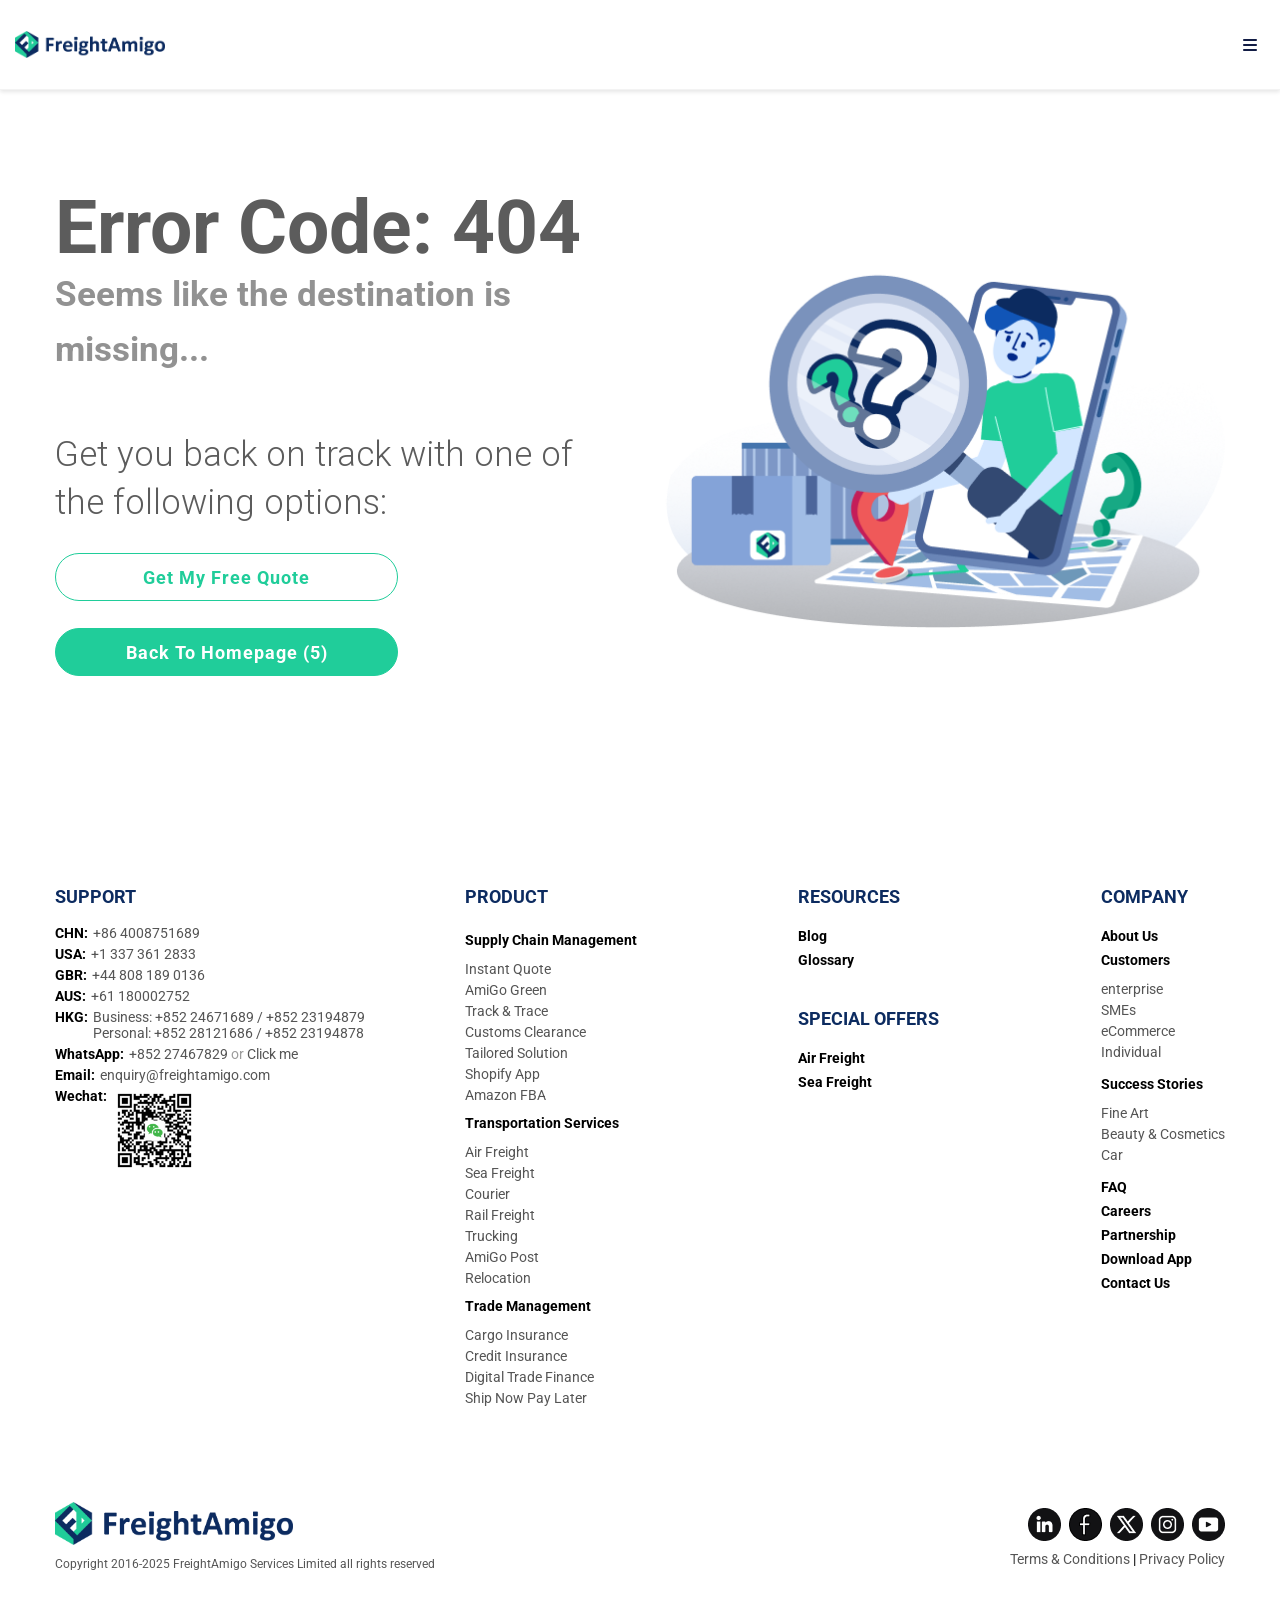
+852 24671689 (206, 1017)
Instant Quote (508, 969)
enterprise (1132, 989)
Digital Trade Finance (529, 1377)
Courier (487, 1194)
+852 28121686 (205, 1033)
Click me (272, 1054)
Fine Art (1125, 1113)
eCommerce (1138, 1031)
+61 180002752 (140, 996)
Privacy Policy (1182, 1559)
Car (1112, 1155)
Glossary (826, 960)
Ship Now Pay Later (526, 1398)
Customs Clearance (525, 1032)
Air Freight (497, 1152)
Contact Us (1135, 1283)
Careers (1126, 1211)
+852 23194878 (314, 1033)
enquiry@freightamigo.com (185, 1075)
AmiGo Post (502, 1257)
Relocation (498, 1278)
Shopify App (502, 1074)
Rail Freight (500, 1215)
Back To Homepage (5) (227, 652)
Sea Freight (500, 1173)
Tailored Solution (516, 1053)
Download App (1146, 1259)
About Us (1129, 936)
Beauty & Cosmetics (1163, 1134)
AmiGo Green (506, 990)
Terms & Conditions (1070, 1559)
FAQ (1114, 1187)
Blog (812, 936)
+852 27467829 (180, 1054)
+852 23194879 (315, 1017)
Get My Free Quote (226, 577)
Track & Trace (506, 1011)
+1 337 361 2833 (143, 954)
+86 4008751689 (146, 933)
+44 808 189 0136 (148, 975)
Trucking (491, 1236)
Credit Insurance (516, 1356)
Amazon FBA (505, 1095)
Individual (1131, 1052)
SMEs (1118, 1010)
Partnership (1138, 1235)
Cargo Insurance (516, 1335)
